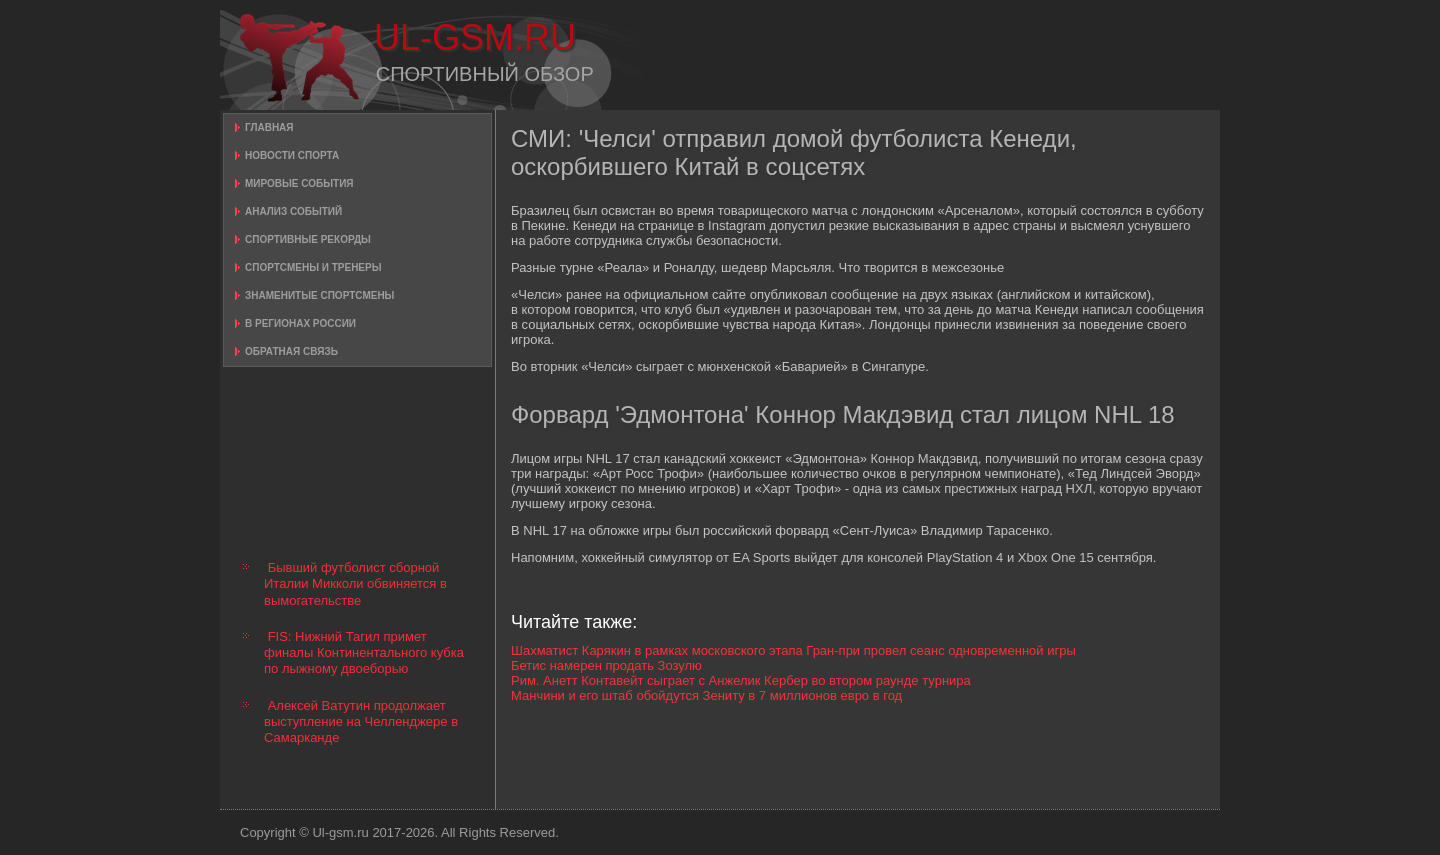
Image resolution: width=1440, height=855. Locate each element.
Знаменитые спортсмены (319, 295)
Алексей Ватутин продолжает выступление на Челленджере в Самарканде (361, 722)
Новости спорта (292, 155)
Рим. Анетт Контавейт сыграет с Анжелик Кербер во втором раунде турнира (741, 680)
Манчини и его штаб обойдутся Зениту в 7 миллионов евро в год (706, 695)
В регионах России (300, 323)
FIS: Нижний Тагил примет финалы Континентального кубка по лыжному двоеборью (364, 653)
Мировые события (299, 183)
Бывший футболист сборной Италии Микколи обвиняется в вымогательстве (355, 584)
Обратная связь (291, 351)
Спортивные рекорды (308, 239)
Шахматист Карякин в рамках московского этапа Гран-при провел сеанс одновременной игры (793, 650)
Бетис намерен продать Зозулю (606, 665)
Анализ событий (293, 211)
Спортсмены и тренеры (313, 267)
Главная (269, 127)
